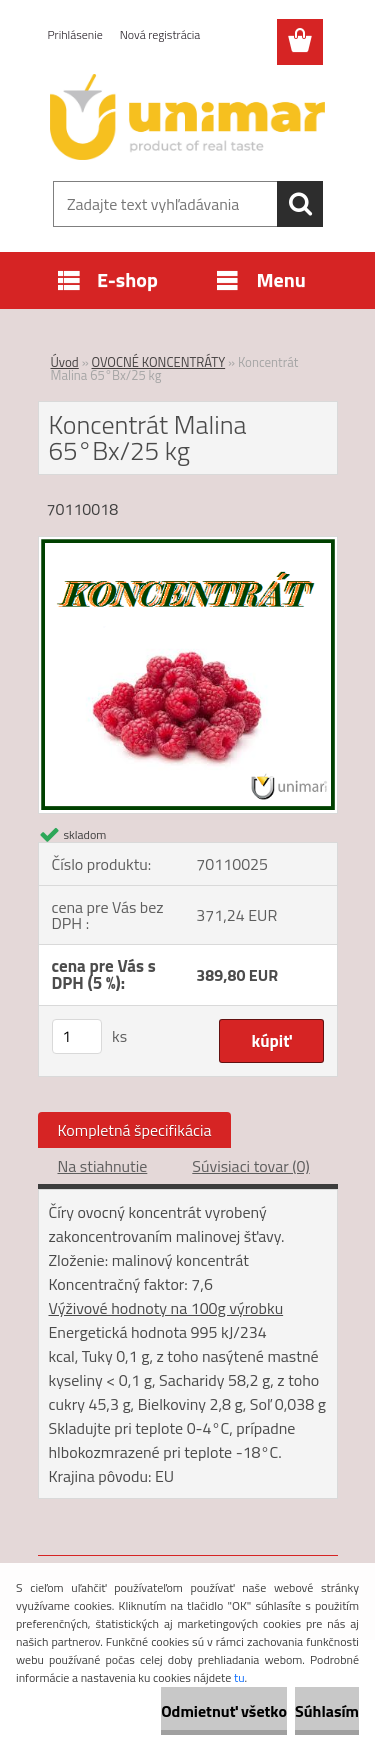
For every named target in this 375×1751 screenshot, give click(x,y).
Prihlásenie (75, 34)
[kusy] (77, 1036)
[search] (300, 204)
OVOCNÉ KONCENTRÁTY (159, 362)
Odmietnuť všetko (224, 1711)
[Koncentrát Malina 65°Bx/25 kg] (188, 545)
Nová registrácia (160, 34)
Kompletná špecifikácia (135, 1130)
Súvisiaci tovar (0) (250, 1166)
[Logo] (187, 117)
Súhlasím (327, 1711)
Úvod (65, 362)
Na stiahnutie (103, 1166)
